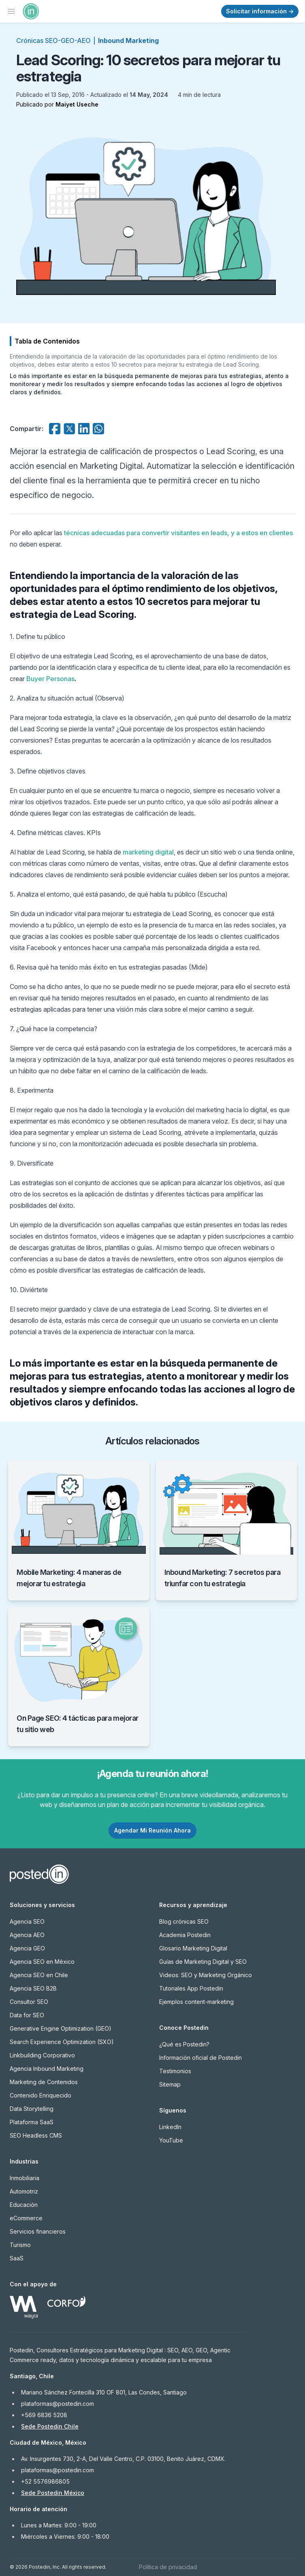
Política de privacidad (168, 2566)
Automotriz (24, 2191)
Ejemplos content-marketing (196, 2001)
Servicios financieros (38, 2231)
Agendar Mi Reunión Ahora (152, 1830)
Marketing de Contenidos (44, 2081)
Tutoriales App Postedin (191, 1988)
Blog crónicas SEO (184, 1921)
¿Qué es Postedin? (184, 2044)
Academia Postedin (185, 1934)
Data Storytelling (31, 2108)
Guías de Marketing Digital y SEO (203, 1961)
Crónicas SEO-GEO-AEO (53, 40)
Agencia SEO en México (42, 1961)
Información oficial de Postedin (200, 2057)
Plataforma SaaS (31, 2122)
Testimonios (175, 2071)
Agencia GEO (27, 1948)
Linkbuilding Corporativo (42, 2055)
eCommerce (26, 2218)
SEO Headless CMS (36, 2135)
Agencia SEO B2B (33, 1988)
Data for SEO (27, 2015)
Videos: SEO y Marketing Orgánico (205, 1975)
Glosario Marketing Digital (193, 1948)
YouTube (171, 2140)
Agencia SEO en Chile (39, 1975)
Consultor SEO (29, 2001)
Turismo (20, 2244)
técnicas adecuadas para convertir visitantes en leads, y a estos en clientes (178, 533)
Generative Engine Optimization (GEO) (60, 2028)
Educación (24, 2204)
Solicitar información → (260, 11)
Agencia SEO (27, 1921)
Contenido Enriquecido (40, 2095)
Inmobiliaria (24, 2177)
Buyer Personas (50, 679)
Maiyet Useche (76, 104)
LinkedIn (170, 2126)
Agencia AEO (27, 1934)
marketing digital (148, 852)
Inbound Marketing (128, 40)
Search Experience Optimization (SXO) (62, 2041)
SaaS (16, 2258)
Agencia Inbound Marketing (46, 2068)
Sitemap (170, 2084)
